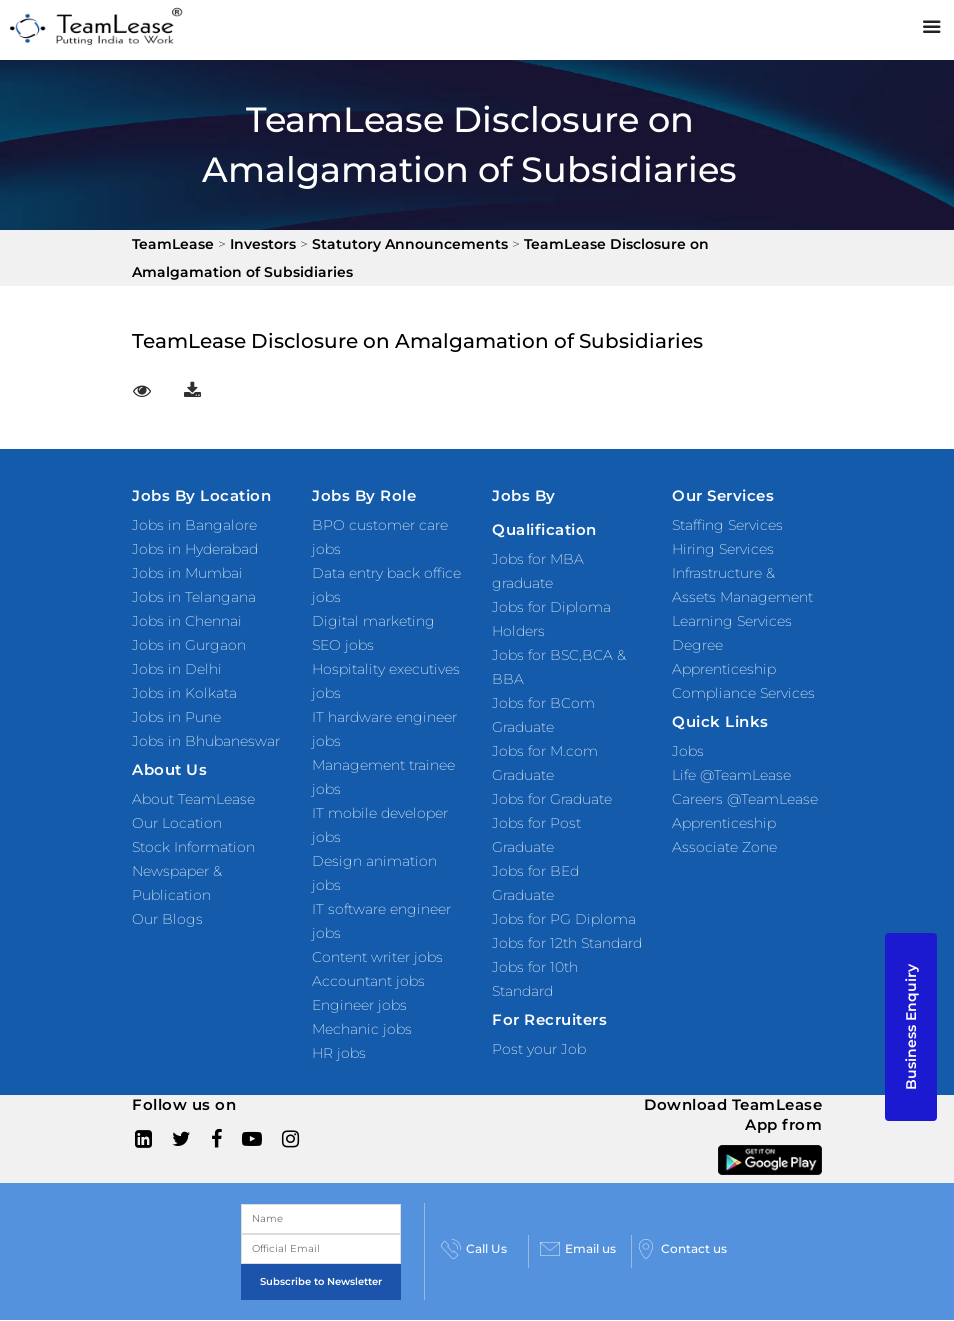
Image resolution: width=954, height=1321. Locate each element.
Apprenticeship (724, 823)
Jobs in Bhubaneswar (206, 741)
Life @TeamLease (731, 775)
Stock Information (193, 847)
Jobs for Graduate (552, 799)
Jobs (688, 751)
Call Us (474, 1249)
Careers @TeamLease (745, 799)
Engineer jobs (359, 1005)
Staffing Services (727, 525)
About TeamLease (193, 799)
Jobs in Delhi (177, 669)
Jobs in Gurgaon (189, 645)
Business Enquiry (911, 1027)
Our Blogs (167, 919)
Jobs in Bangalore (194, 525)
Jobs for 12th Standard (567, 943)
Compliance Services (743, 693)
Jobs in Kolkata (184, 693)
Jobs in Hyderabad (195, 549)
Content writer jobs (377, 957)
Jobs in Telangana (194, 597)
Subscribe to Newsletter (321, 1281)
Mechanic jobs (362, 1029)
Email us (578, 1249)
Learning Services (732, 621)
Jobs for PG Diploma (564, 919)
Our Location (177, 823)
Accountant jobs (368, 981)
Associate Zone (724, 847)
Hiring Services (723, 549)
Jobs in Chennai (187, 621)
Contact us (681, 1249)
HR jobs (339, 1053)
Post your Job (539, 1049)
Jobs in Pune (176, 717)
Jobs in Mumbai (187, 573)
